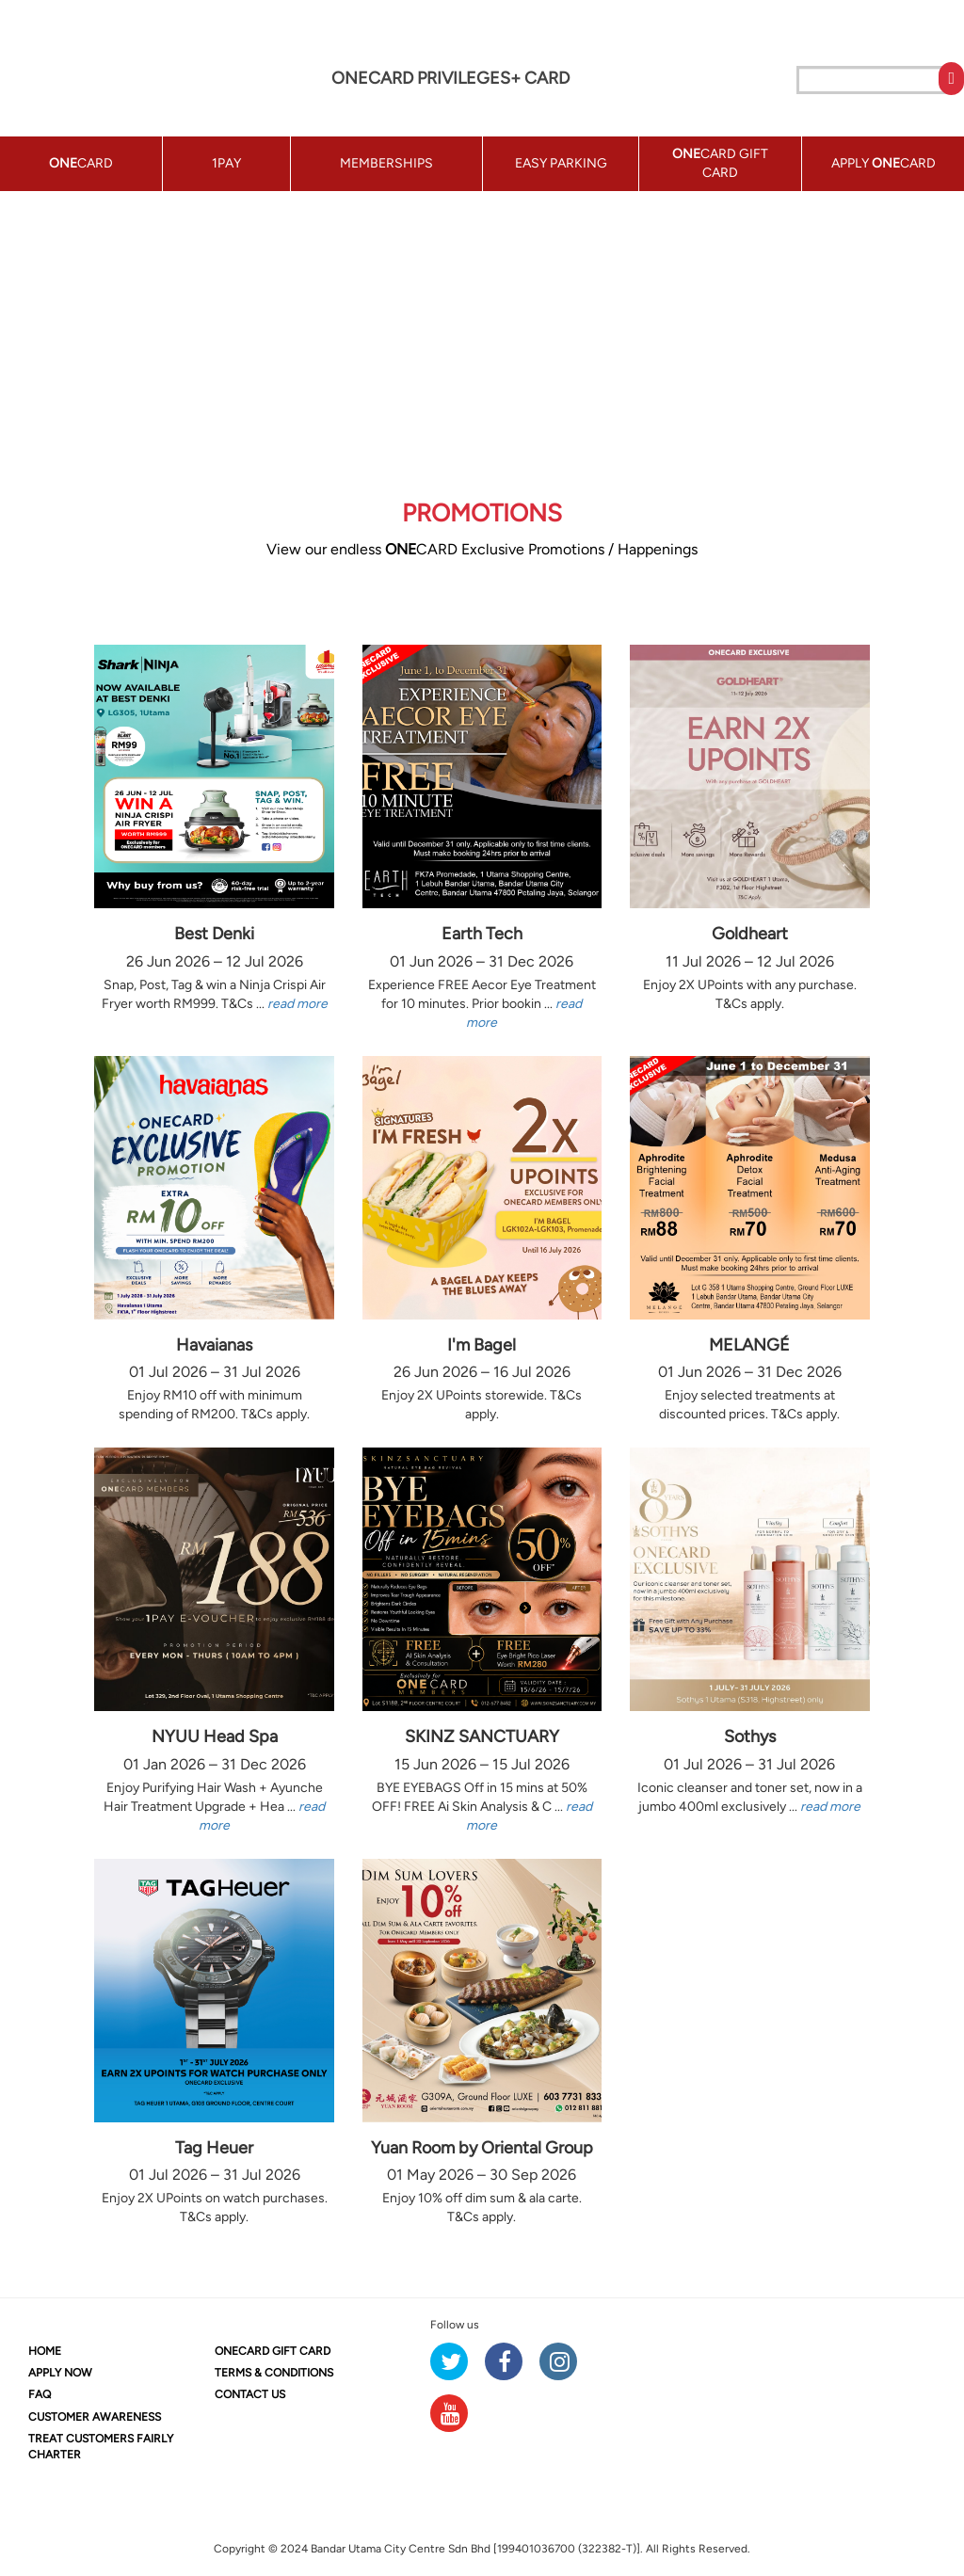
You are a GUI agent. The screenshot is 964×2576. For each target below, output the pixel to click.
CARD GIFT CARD (272, 2351)
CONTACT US (250, 2394)
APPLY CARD (883, 163)
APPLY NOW (60, 2372)
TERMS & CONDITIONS (274, 2372)
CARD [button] (81, 163)
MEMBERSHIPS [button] (386, 163)
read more (297, 1004)
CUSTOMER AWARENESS (94, 2417)
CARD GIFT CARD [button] (720, 163)
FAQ (39, 2394)
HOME (44, 2351)
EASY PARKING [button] (561, 163)
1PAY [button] (226, 163)
